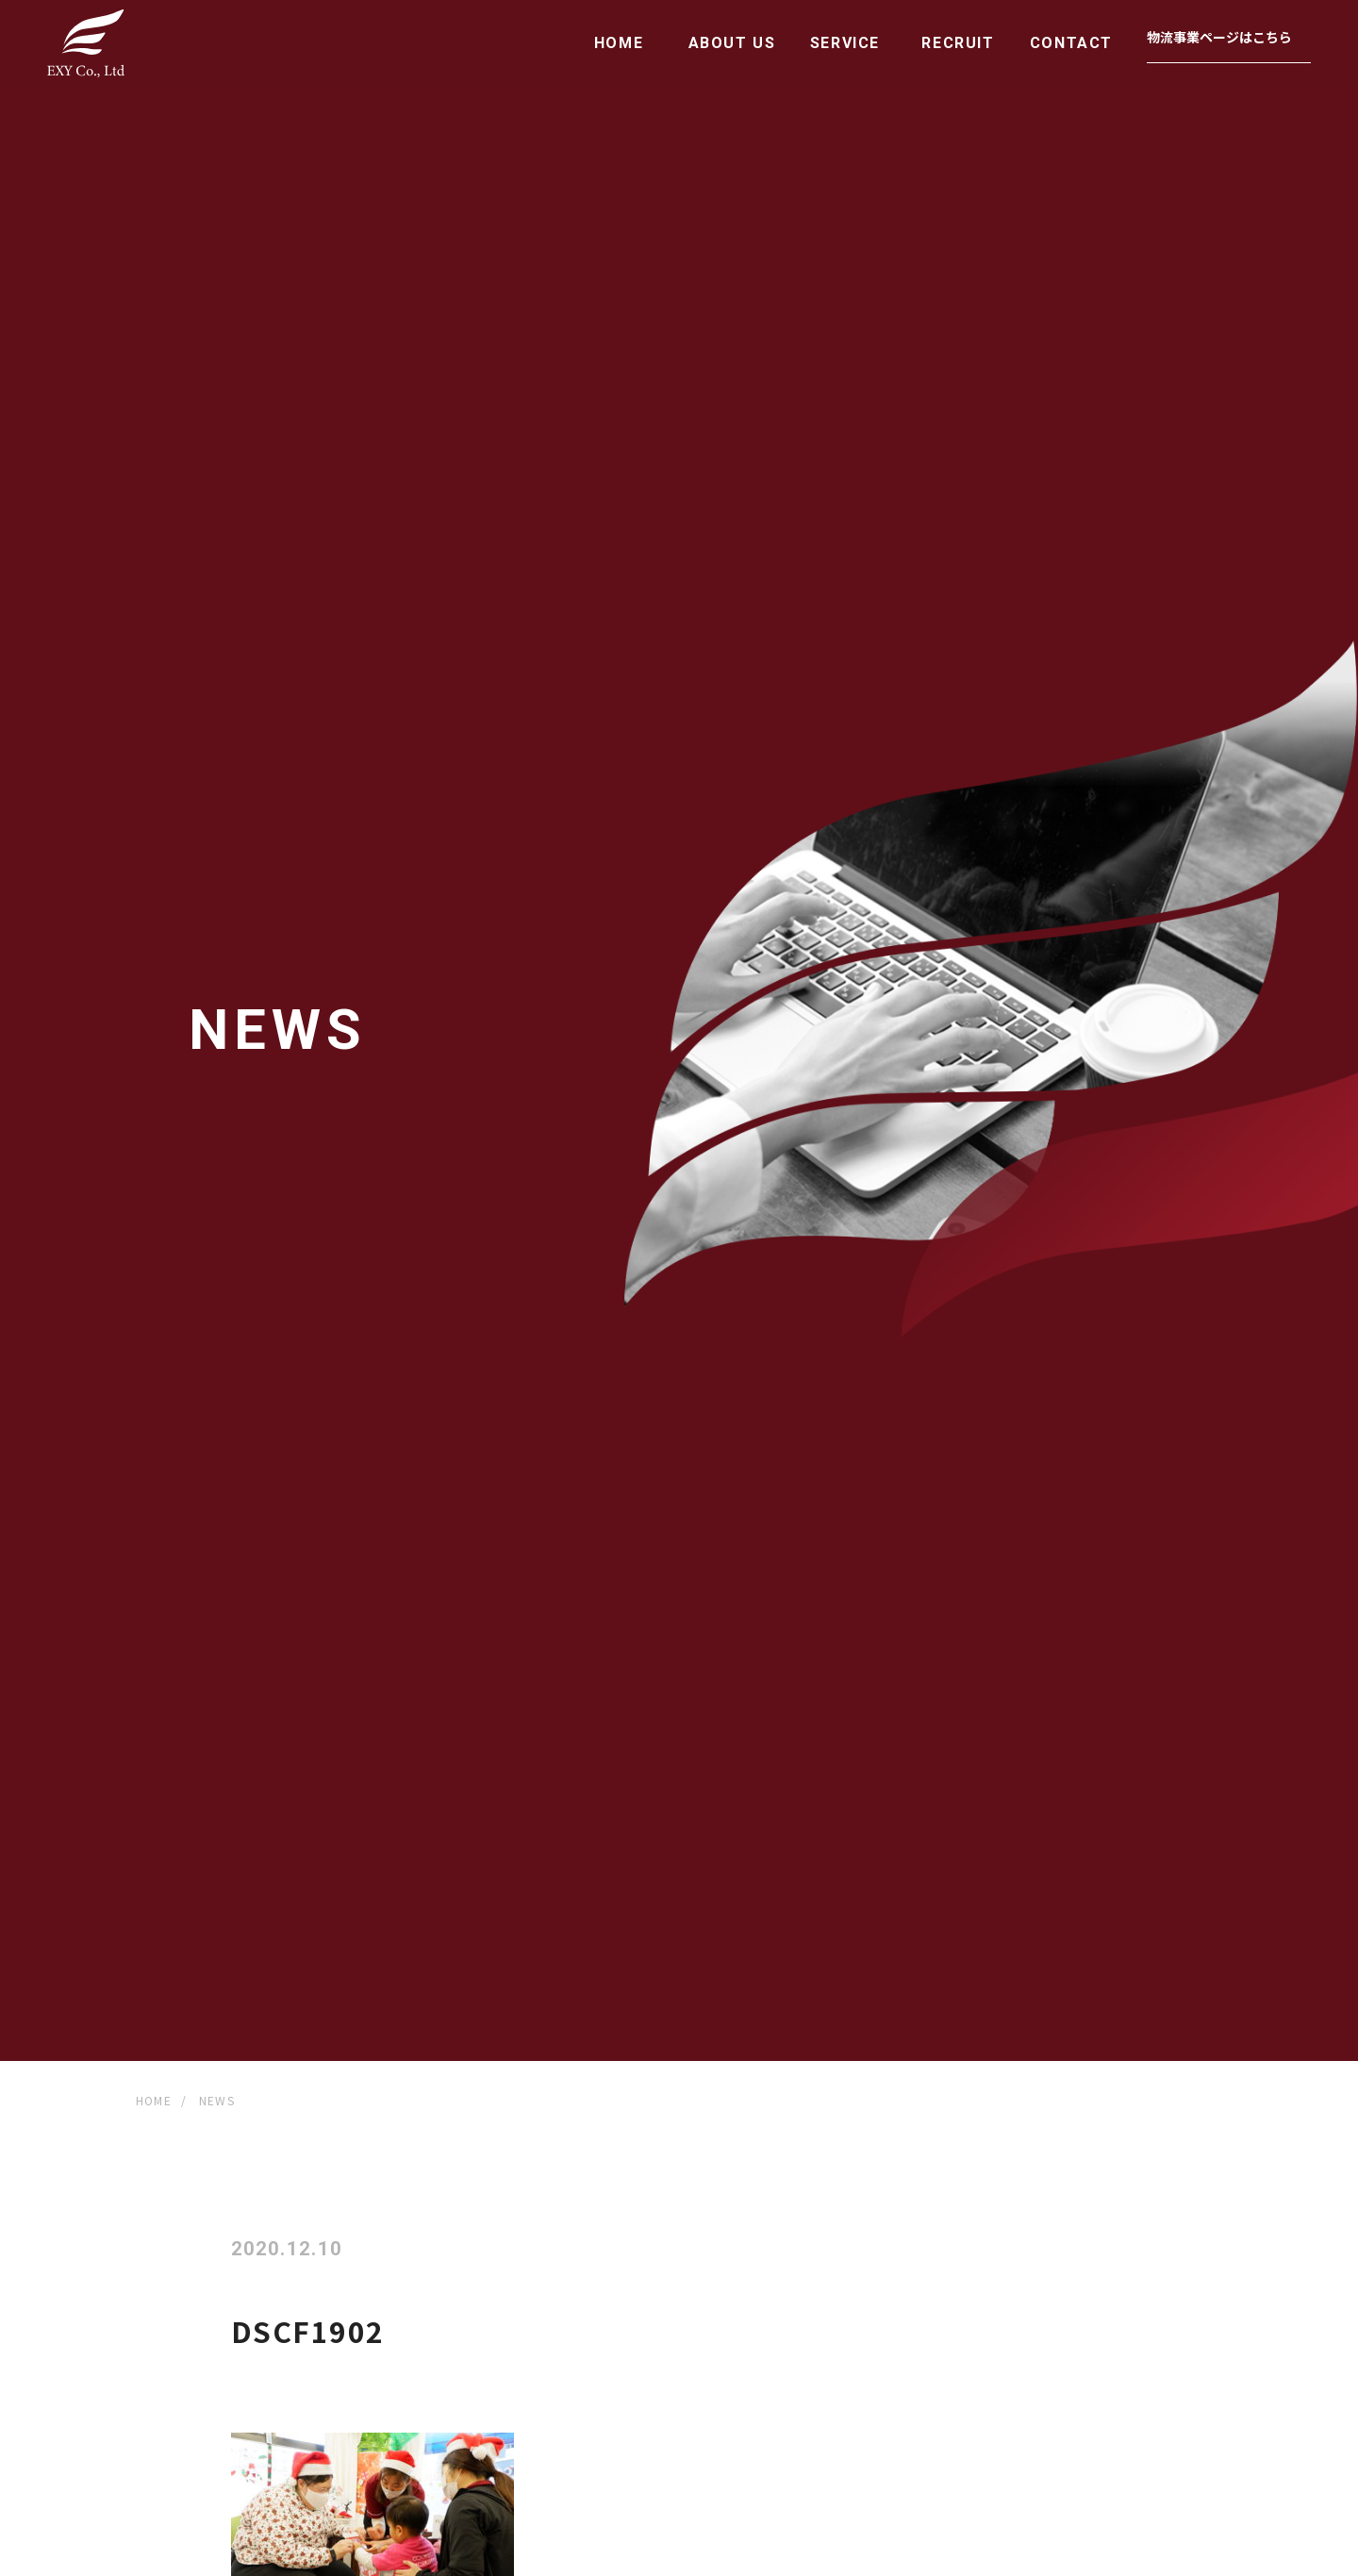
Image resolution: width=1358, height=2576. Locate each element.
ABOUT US (732, 43)
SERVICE (845, 43)
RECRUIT (957, 43)
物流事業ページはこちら (1219, 36)
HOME (618, 43)
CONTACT (1071, 43)
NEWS (217, 2100)
